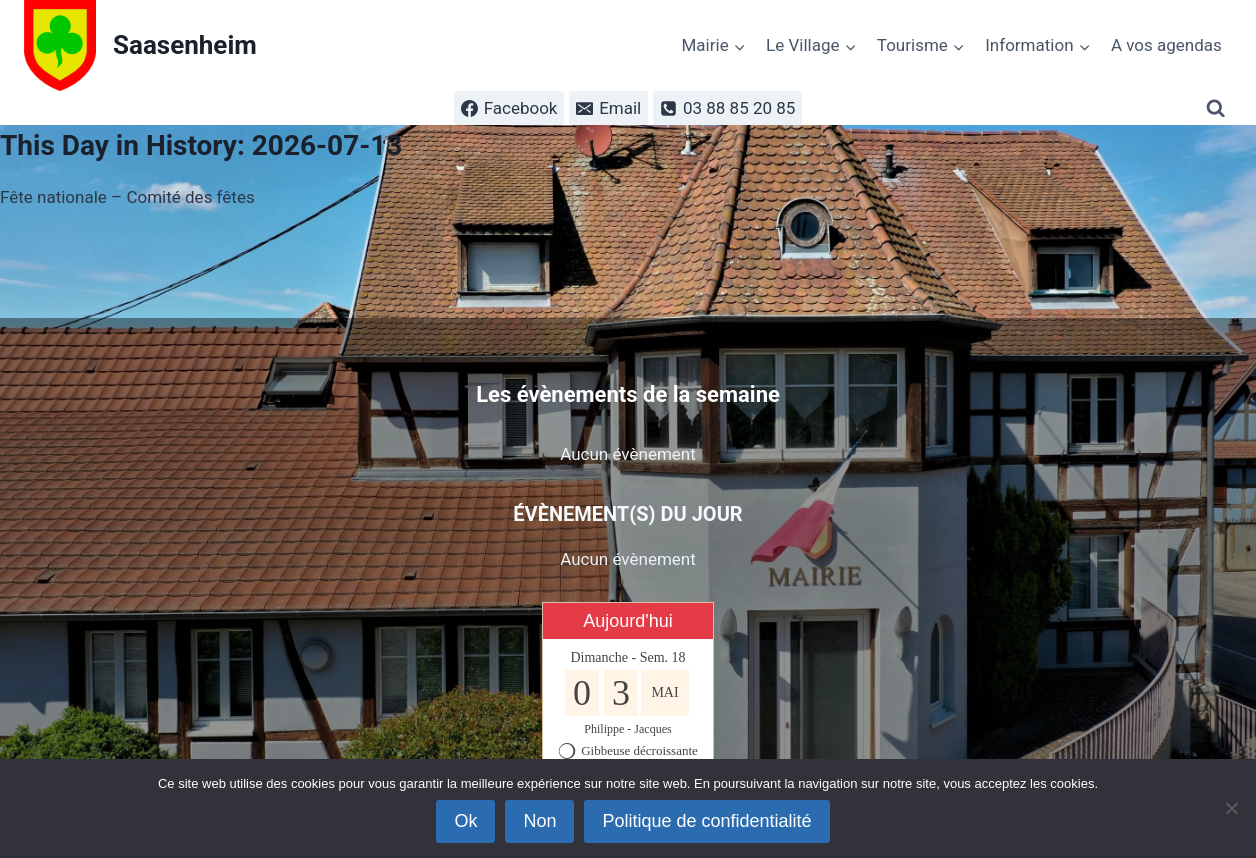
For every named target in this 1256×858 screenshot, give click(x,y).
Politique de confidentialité (706, 821)
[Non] (1231, 808)
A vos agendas (1166, 45)
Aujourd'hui (628, 621)
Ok (465, 821)
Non (539, 821)
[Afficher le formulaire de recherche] (1219, 108)
